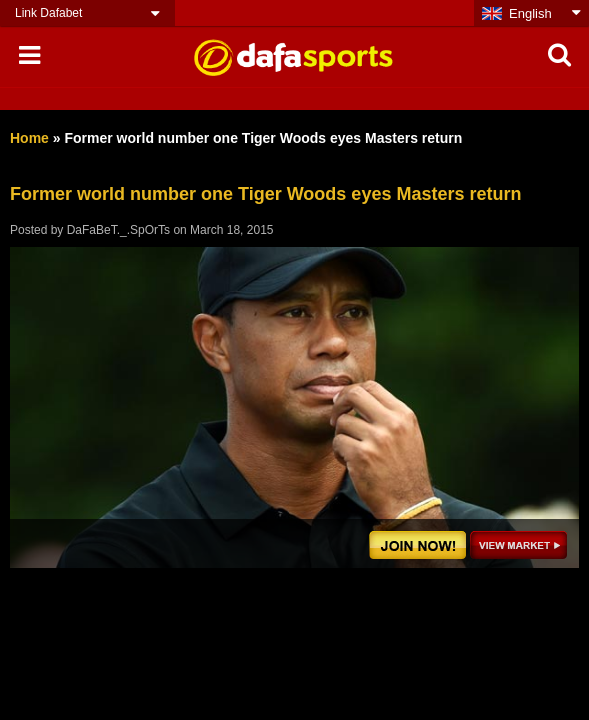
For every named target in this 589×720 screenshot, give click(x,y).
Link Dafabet (48, 13)
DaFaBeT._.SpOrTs (118, 230)
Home (29, 138)
